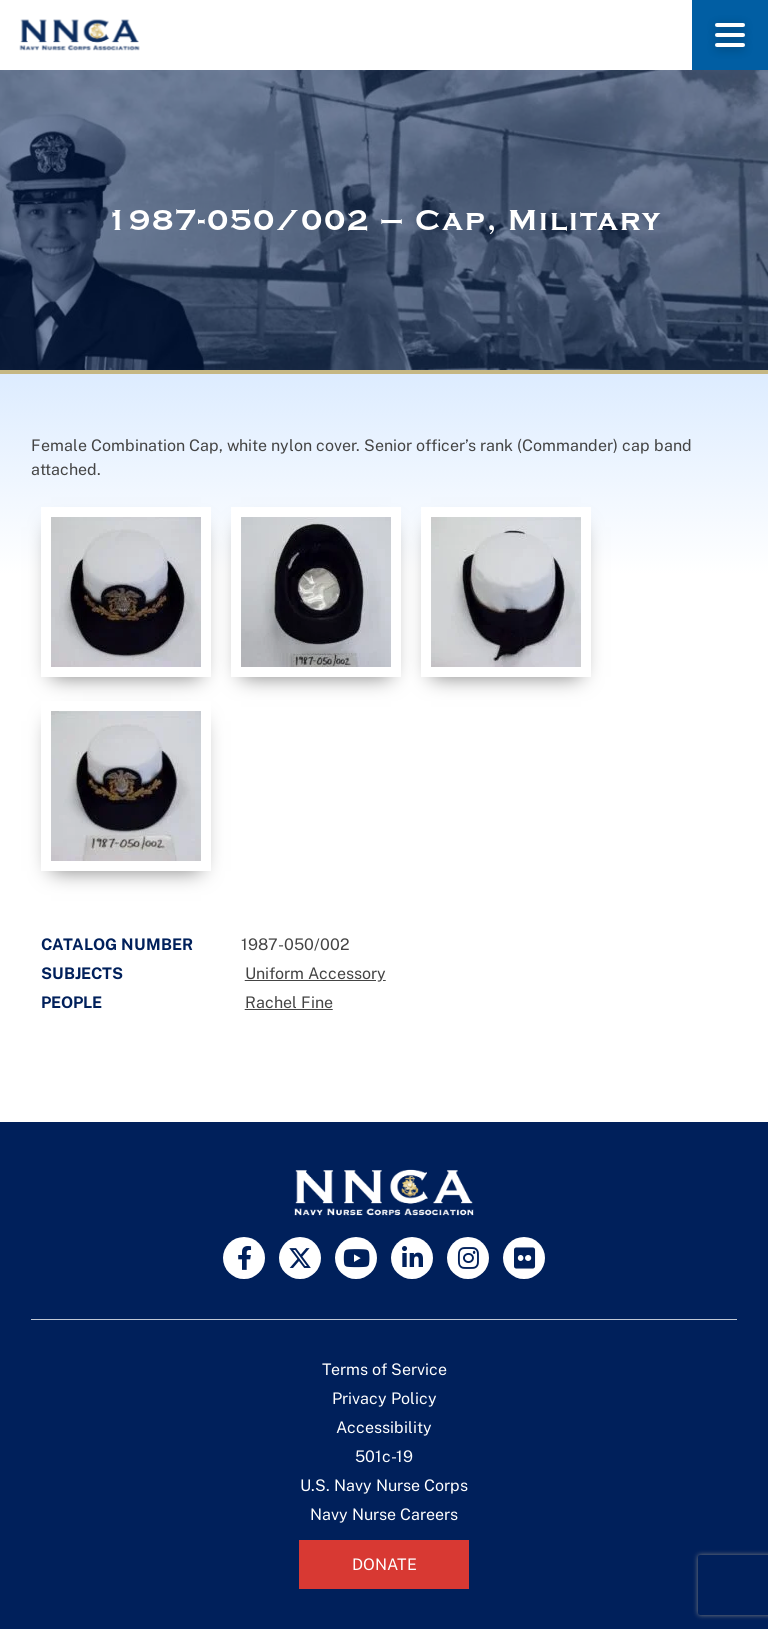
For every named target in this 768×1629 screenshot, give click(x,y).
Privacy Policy (384, 1398)
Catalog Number (117, 944)
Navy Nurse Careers (384, 1514)
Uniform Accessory (315, 973)
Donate (384, 1564)
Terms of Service (384, 1369)
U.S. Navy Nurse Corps (384, 1485)
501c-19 (384, 1456)
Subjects (82, 973)
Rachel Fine (289, 1002)
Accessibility (384, 1427)
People (71, 1002)
